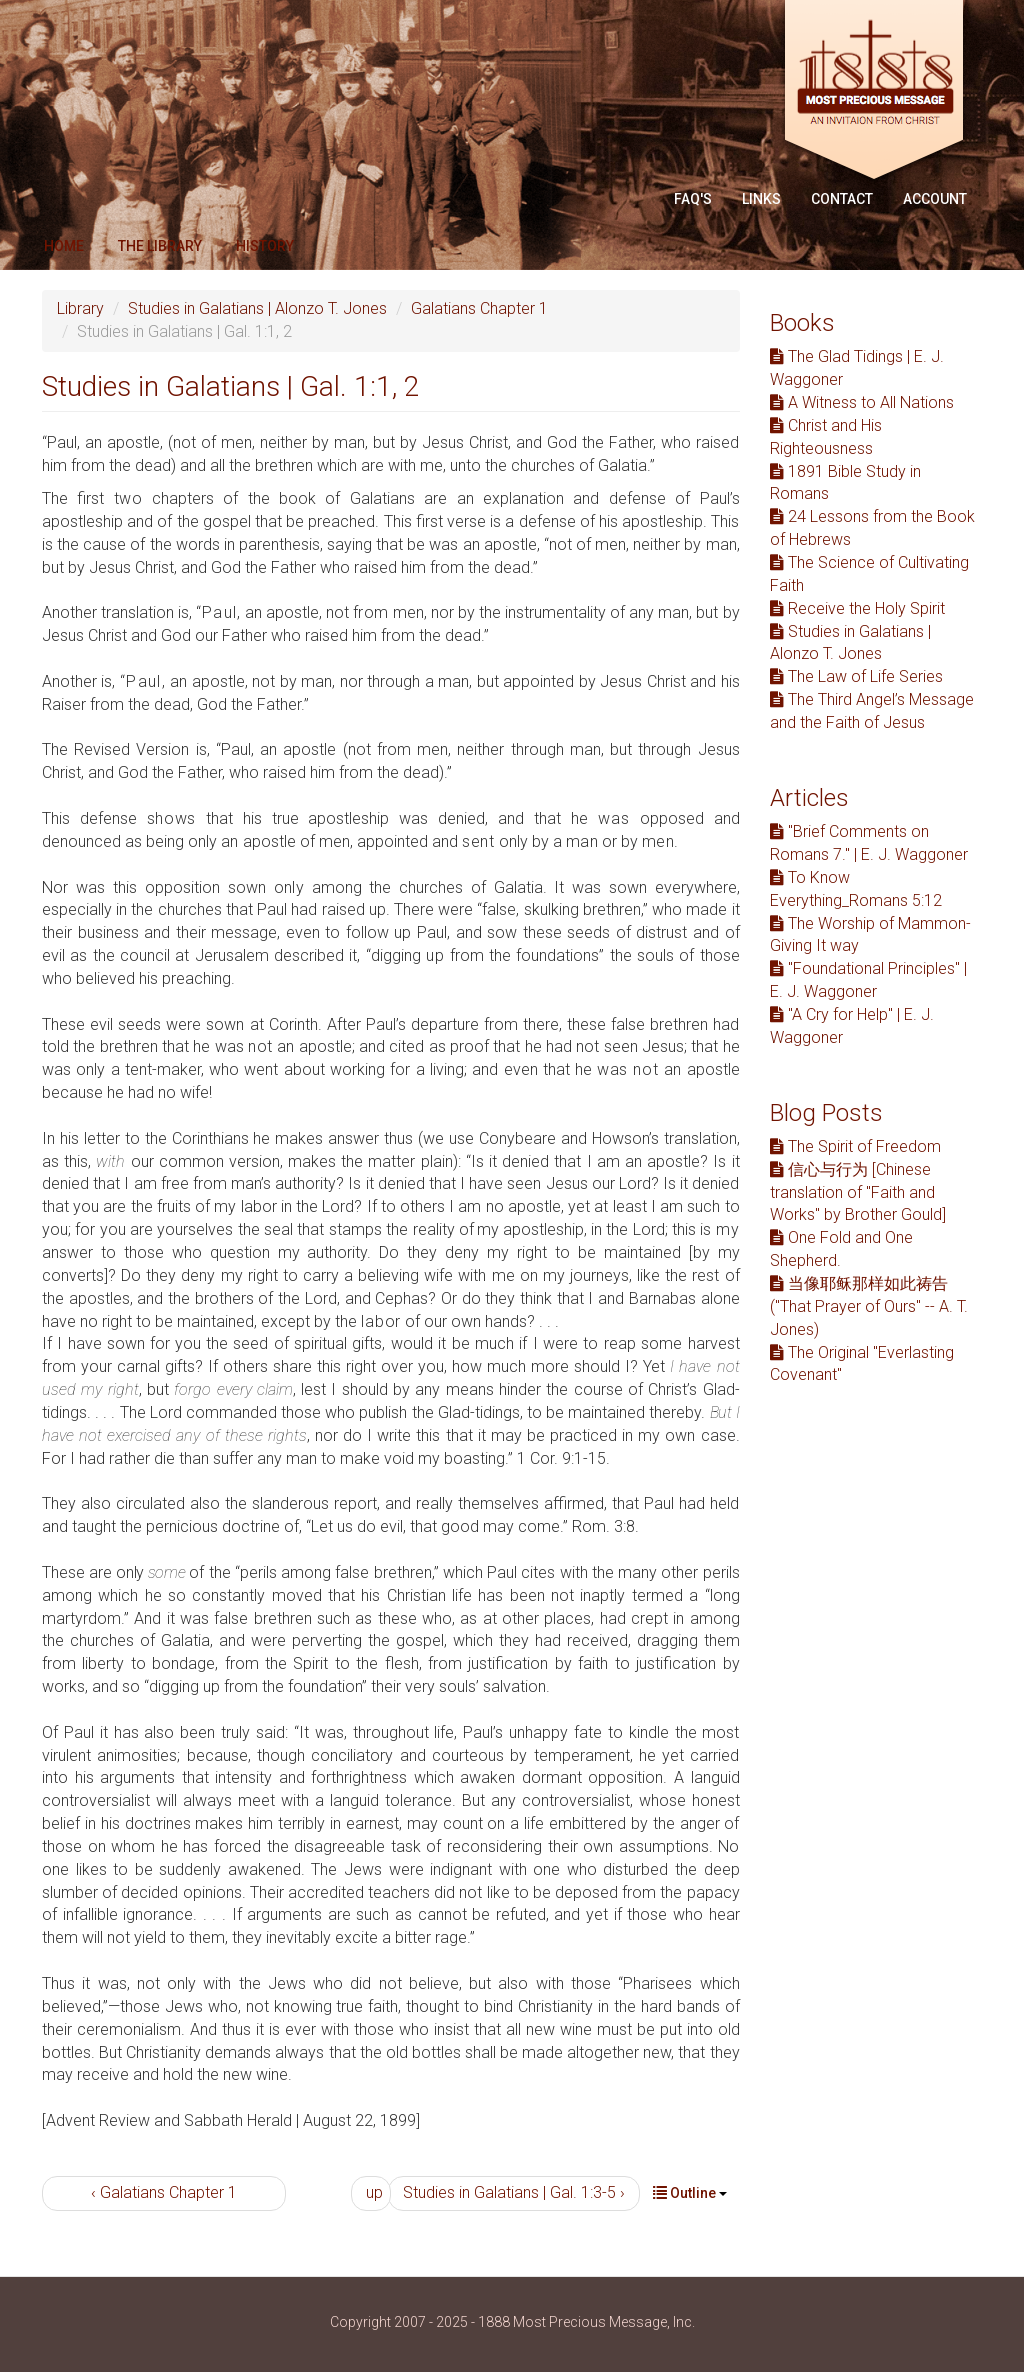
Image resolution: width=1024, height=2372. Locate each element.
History (265, 246)
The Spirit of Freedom (855, 1146)
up (374, 2192)
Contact (842, 199)
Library (80, 308)
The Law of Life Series (856, 676)
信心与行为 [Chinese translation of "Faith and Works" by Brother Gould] (858, 1192)
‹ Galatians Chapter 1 (164, 2192)
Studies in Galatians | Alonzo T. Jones (257, 308)
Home (64, 246)
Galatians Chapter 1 (479, 308)
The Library (160, 246)
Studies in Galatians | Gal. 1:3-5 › (514, 2192)
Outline (690, 2193)
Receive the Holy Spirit (857, 608)
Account (935, 199)
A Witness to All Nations (862, 402)
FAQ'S (693, 199)
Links (761, 199)
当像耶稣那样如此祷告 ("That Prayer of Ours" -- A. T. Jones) (869, 1306)
